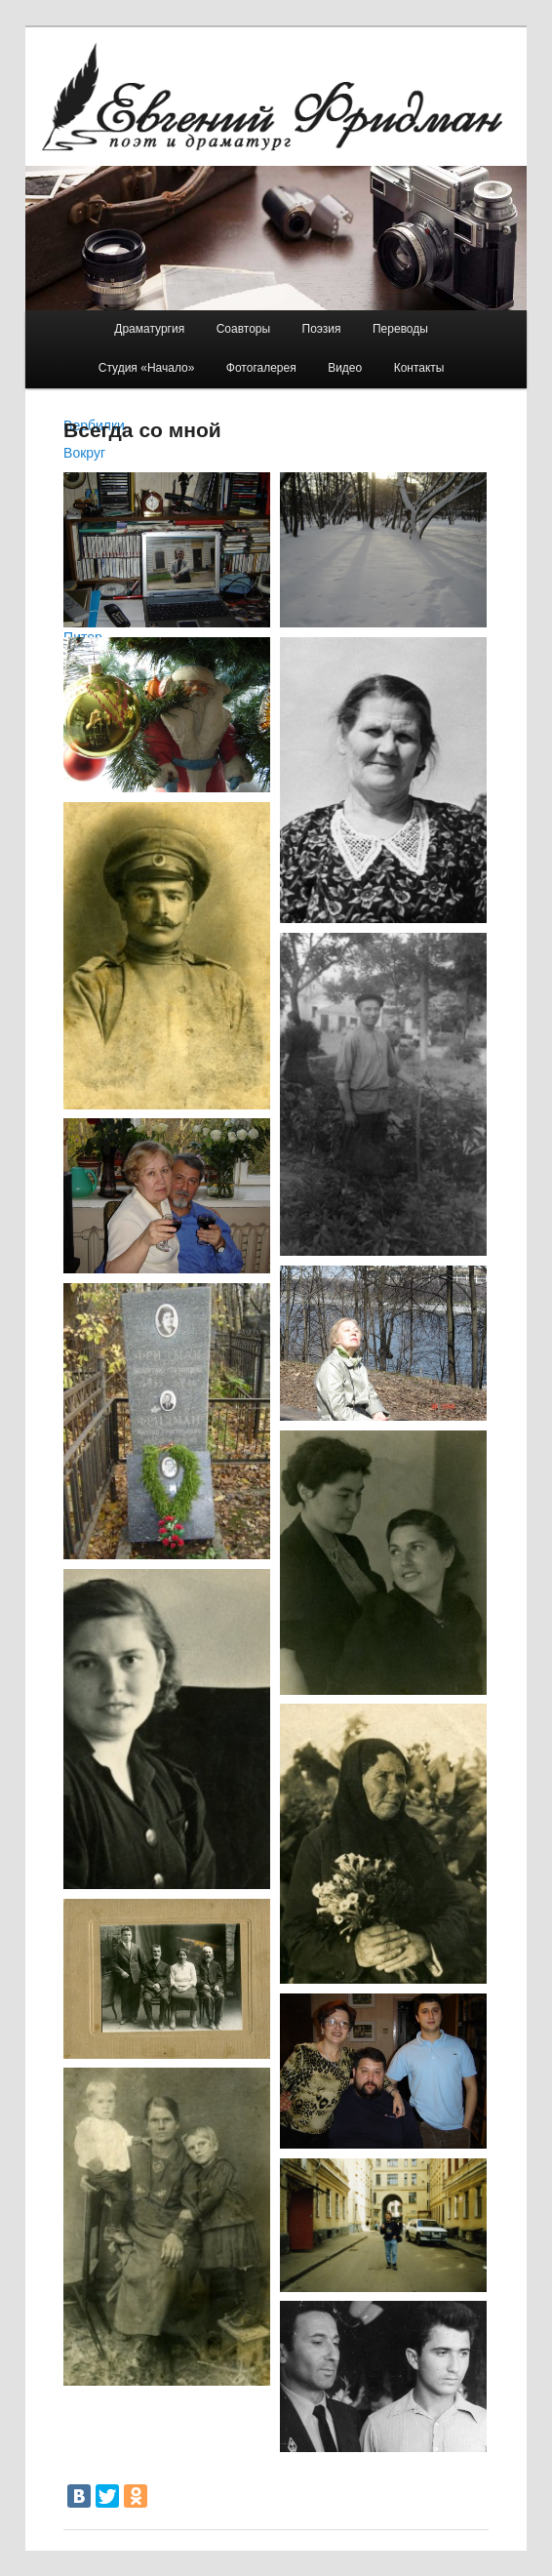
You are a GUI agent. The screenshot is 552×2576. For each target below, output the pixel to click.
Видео (345, 368)
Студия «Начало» (147, 368)
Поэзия (321, 329)
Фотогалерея (261, 368)
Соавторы (243, 329)
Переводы (400, 329)
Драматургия (149, 329)
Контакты (419, 368)
